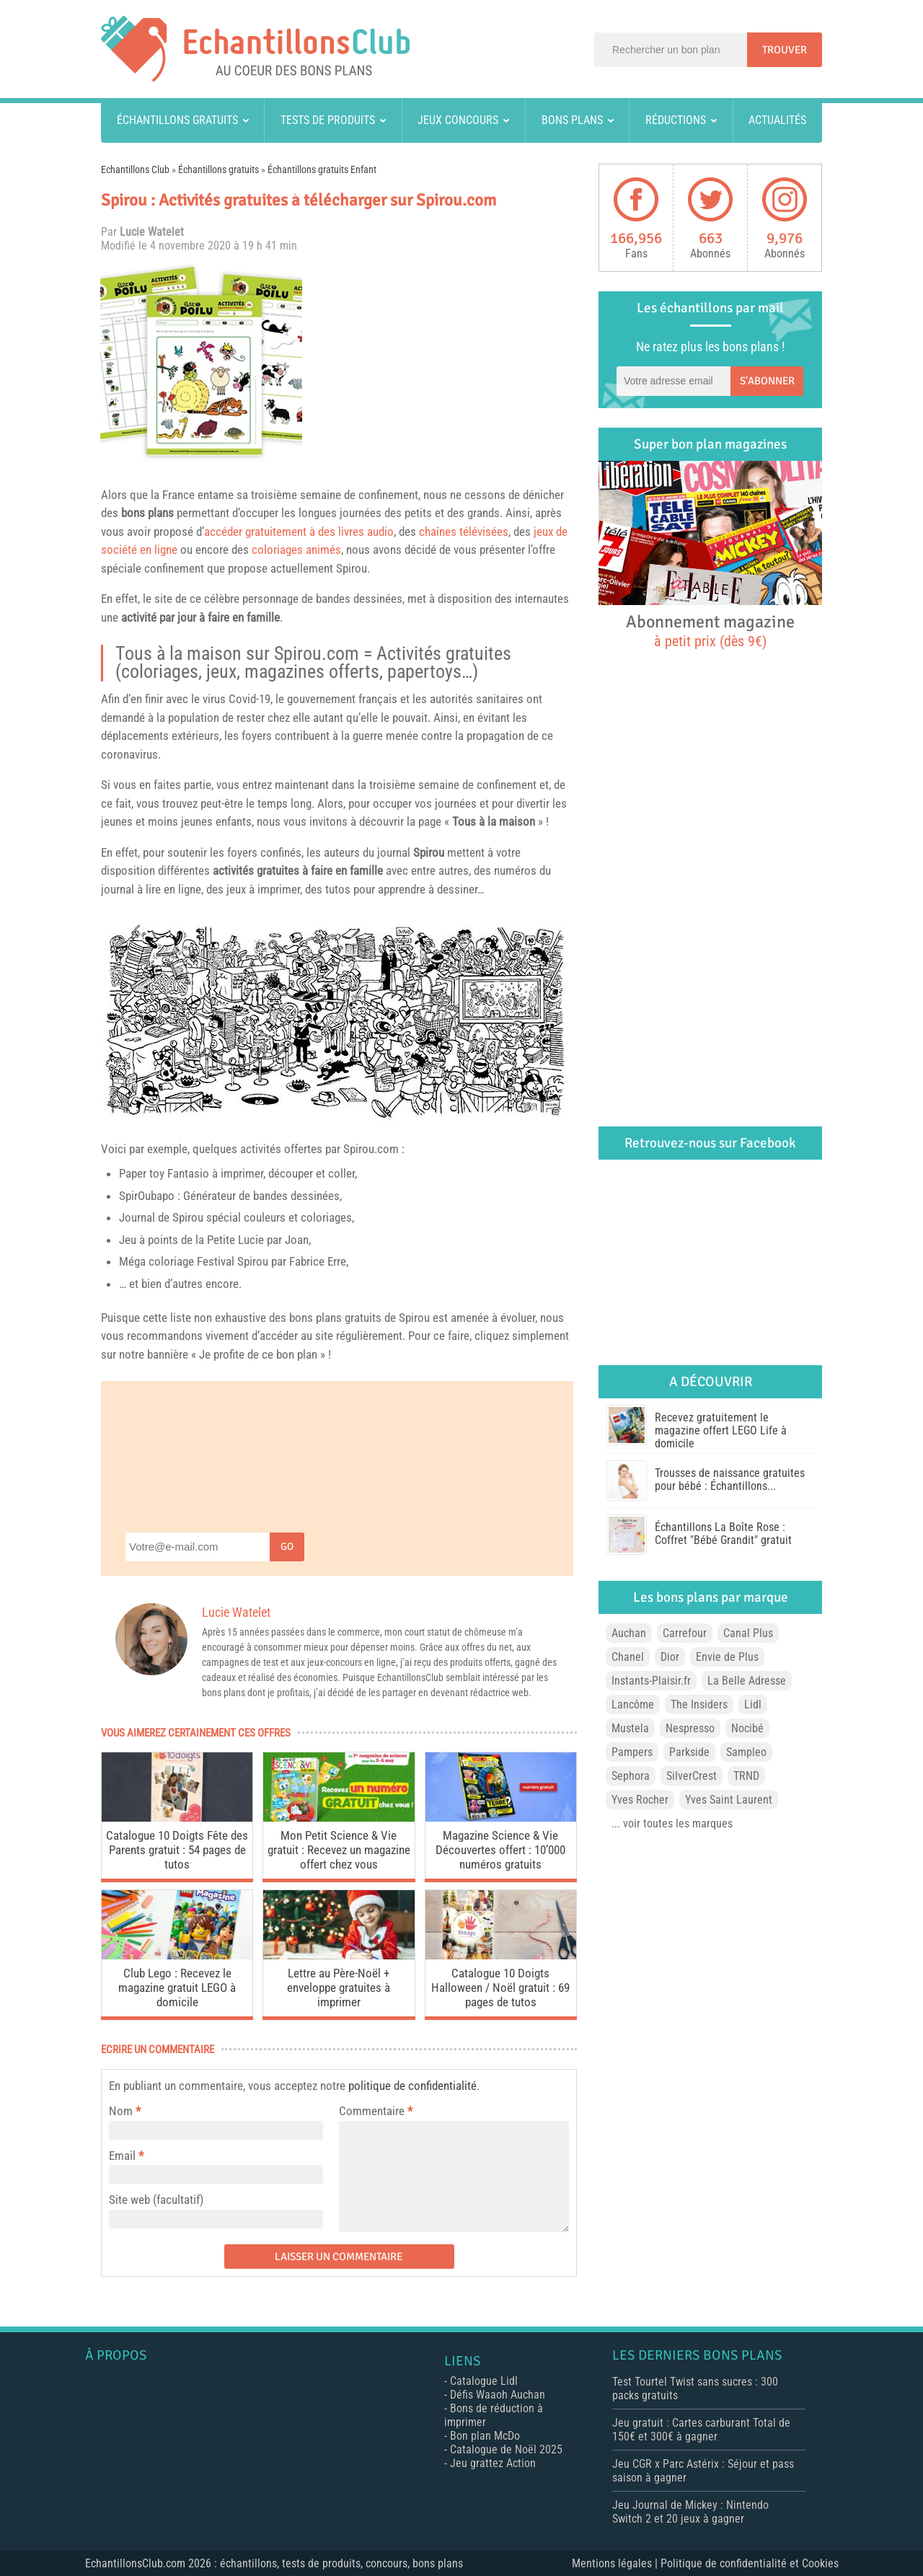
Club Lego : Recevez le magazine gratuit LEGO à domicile (177, 1987)
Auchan (628, 1633)
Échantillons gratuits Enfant (322, 169)
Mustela (630, 1728)
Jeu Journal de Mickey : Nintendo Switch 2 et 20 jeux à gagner (690, 2512)
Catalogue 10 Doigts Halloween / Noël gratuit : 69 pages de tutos (500, 1987)
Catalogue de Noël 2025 (506, 2449)
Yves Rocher (639, 1800)
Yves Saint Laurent (728, 1800)
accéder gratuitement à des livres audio (299, 531)
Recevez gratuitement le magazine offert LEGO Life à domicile (721, 1430)
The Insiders (699, 1704)
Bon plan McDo (485, 2436)
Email (122, 2155)
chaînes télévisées (463, 531)
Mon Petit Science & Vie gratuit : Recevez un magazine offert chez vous (339, 1849)
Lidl (752, 1704)
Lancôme (632, 1704)
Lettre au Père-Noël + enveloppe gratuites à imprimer (338, 1987)
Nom (121, 2111)
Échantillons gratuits (177, 120)
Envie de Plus (727, 1657)
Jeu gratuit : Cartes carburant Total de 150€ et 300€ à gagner (701, 2429)
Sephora (630, 1776)
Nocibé (747, 1728)
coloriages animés (296, 549)
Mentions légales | (616, 2563)
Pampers (632, 1752)
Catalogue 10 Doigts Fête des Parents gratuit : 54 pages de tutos (177, 1849)
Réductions (675, 120)
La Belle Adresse (746, 1681)
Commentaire (375, 2111)
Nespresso (690, 1728)
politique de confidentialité (412, 2085)
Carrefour (685, 1633)
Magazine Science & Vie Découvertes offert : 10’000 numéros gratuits (500, 1849)
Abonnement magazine (710, 630)
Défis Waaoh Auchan (497, 2394)
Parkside (689, 1752)
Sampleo (746, 1752)
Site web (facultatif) (156, 2199)
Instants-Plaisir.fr (651, 1681)
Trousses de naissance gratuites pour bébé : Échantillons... (730, 1479)
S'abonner (767, 380)
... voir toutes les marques (672, 1823)
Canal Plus (748, 1633)
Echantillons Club (135, 169)
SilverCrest (691, 1776)
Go (287, 1546)
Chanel (627, 1657)
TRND (746, 1776)
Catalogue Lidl (484, 2381)
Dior (670, 1657)
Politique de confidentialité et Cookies (750, 2563)
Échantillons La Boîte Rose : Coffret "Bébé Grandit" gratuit (723, 1533)
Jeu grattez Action (493, 2463)
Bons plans (572, 120)
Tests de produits (328, 120)
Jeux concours (458, 120)
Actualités (777, 120)
